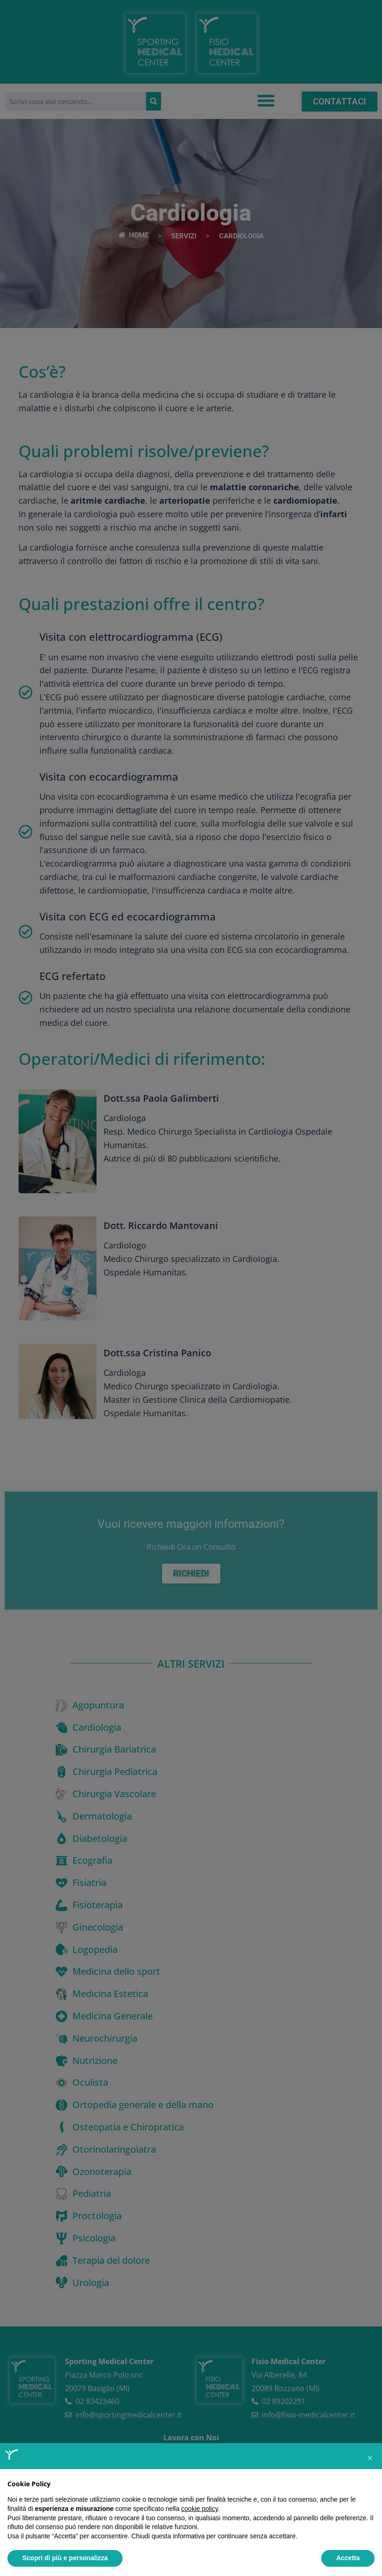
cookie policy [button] (199, 2508)
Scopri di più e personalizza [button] (65, 2558)
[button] (370, 2458)
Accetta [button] (348, 2558)
